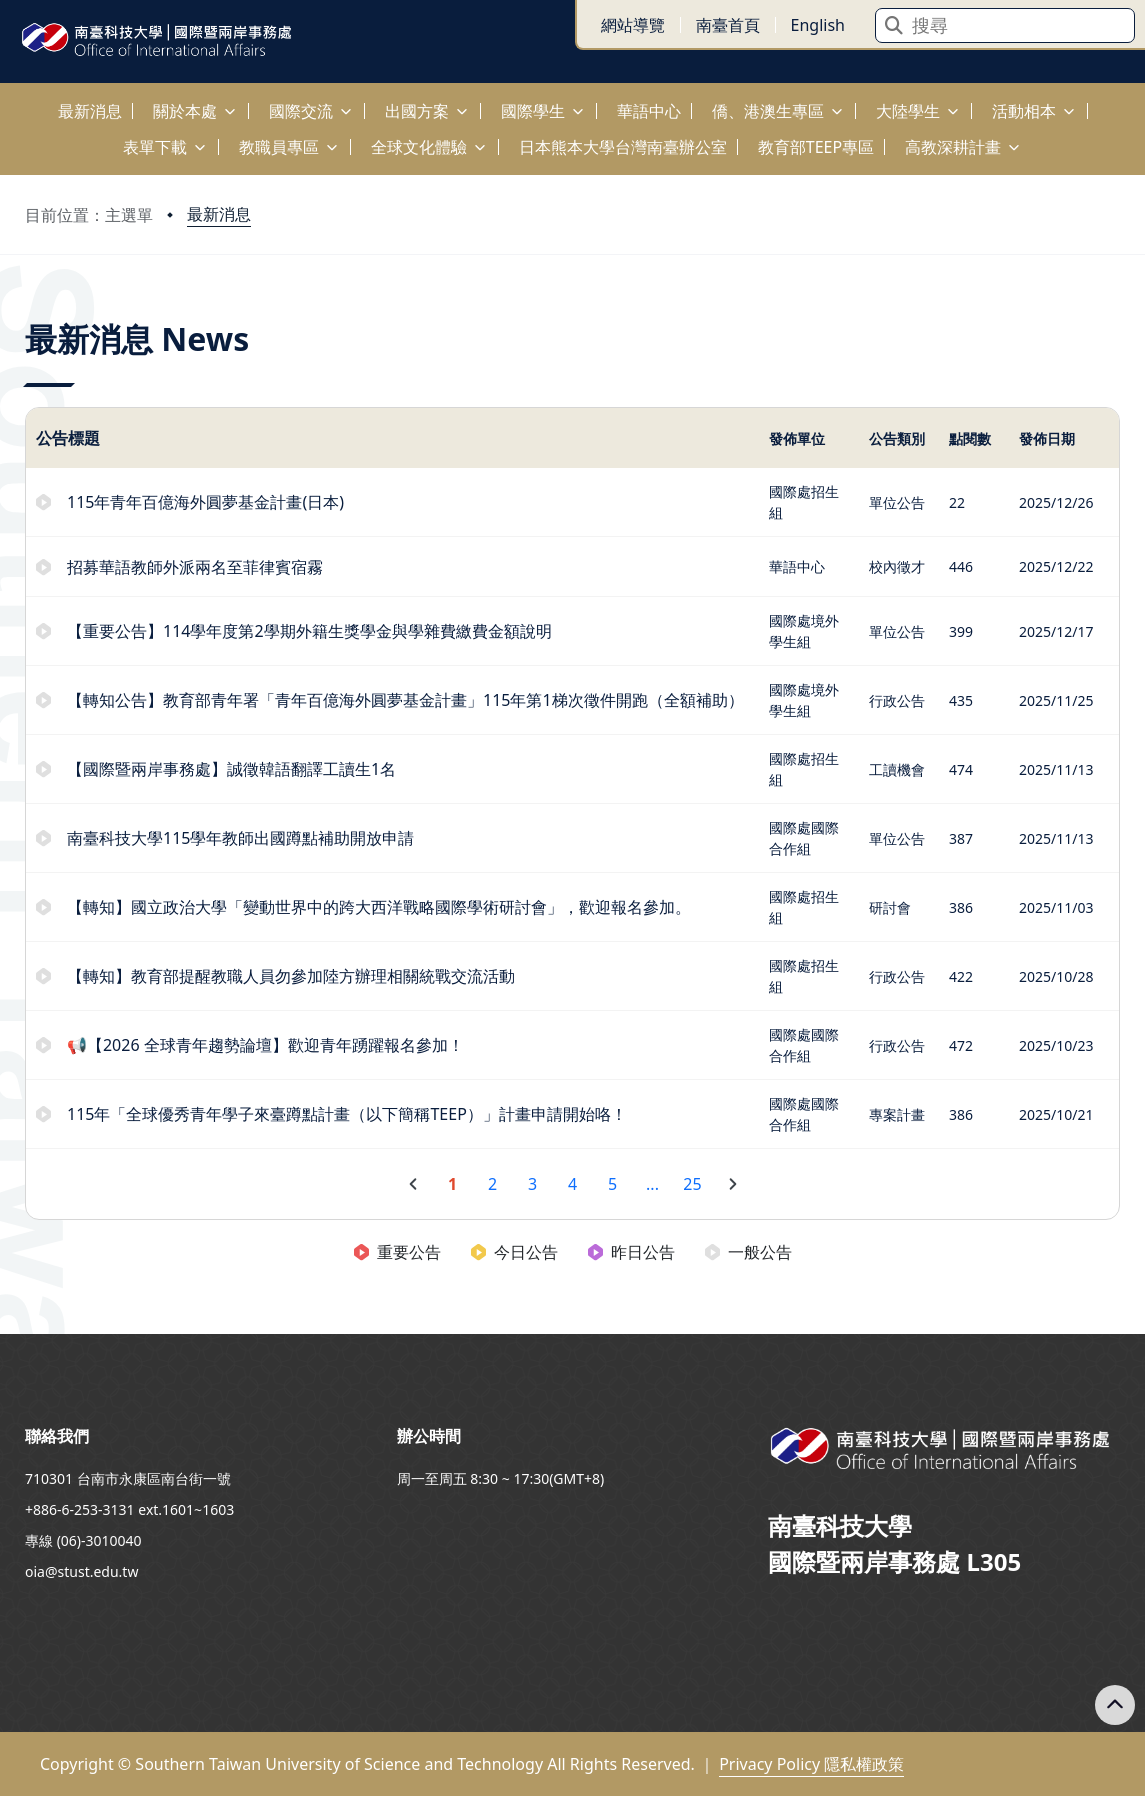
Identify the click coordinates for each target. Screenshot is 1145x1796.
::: (5, 99)
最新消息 (219, 214)
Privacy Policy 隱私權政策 (811, 1764)
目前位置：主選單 (89, 215)
